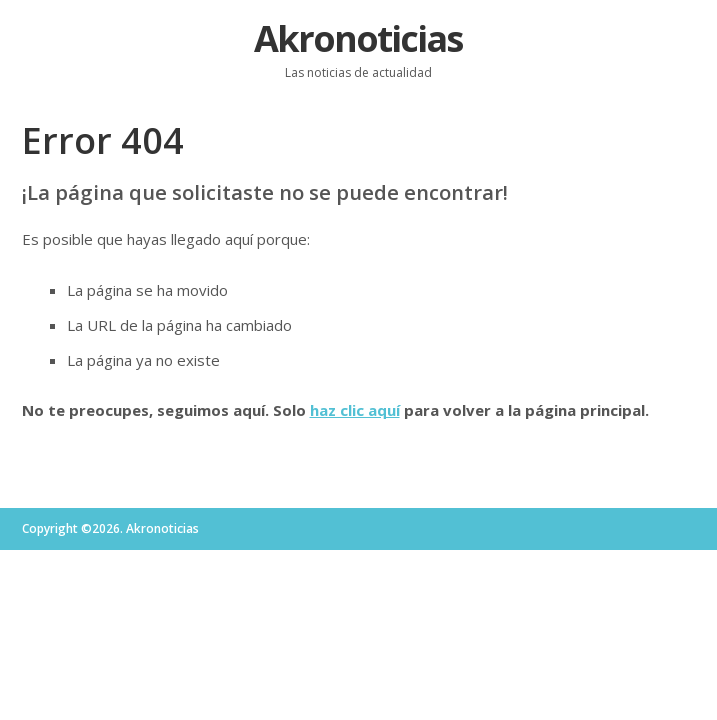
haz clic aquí (355, 410)
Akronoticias (358, 38)
